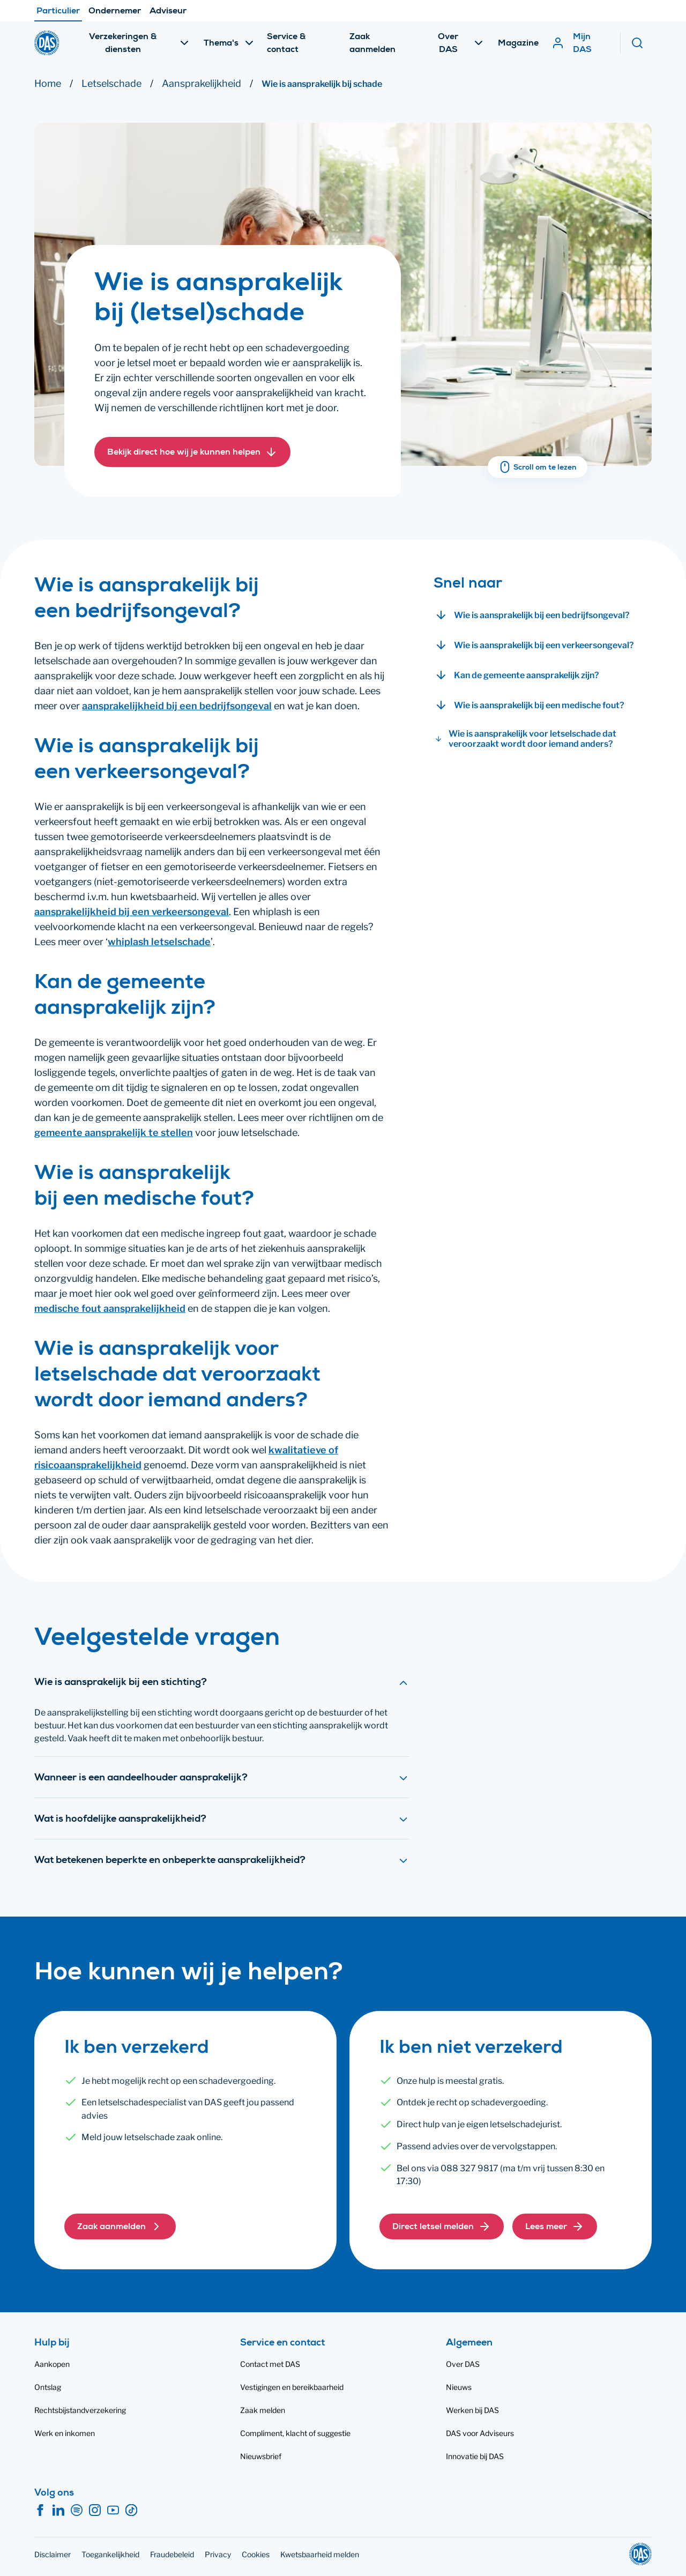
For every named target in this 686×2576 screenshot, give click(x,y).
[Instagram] (95, 2510)
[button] (192, 452)
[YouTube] (113, 2510)
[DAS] (46, 43)
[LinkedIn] (58, 2510)
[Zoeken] (641, 43)
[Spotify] (77, 2510)
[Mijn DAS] (580, 43)
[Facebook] (40, 2510)
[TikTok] (131, 2510)
